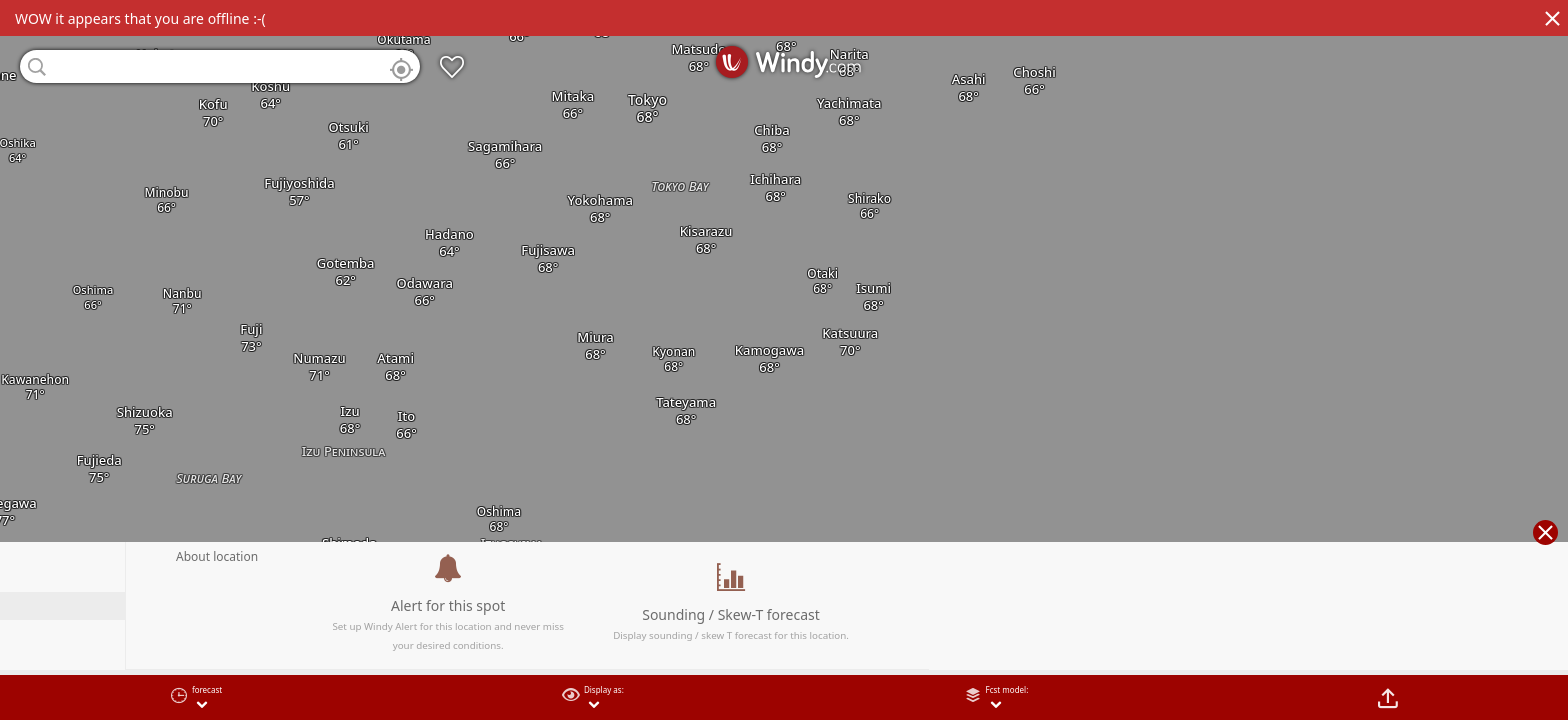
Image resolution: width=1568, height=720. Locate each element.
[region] (784, 360)
